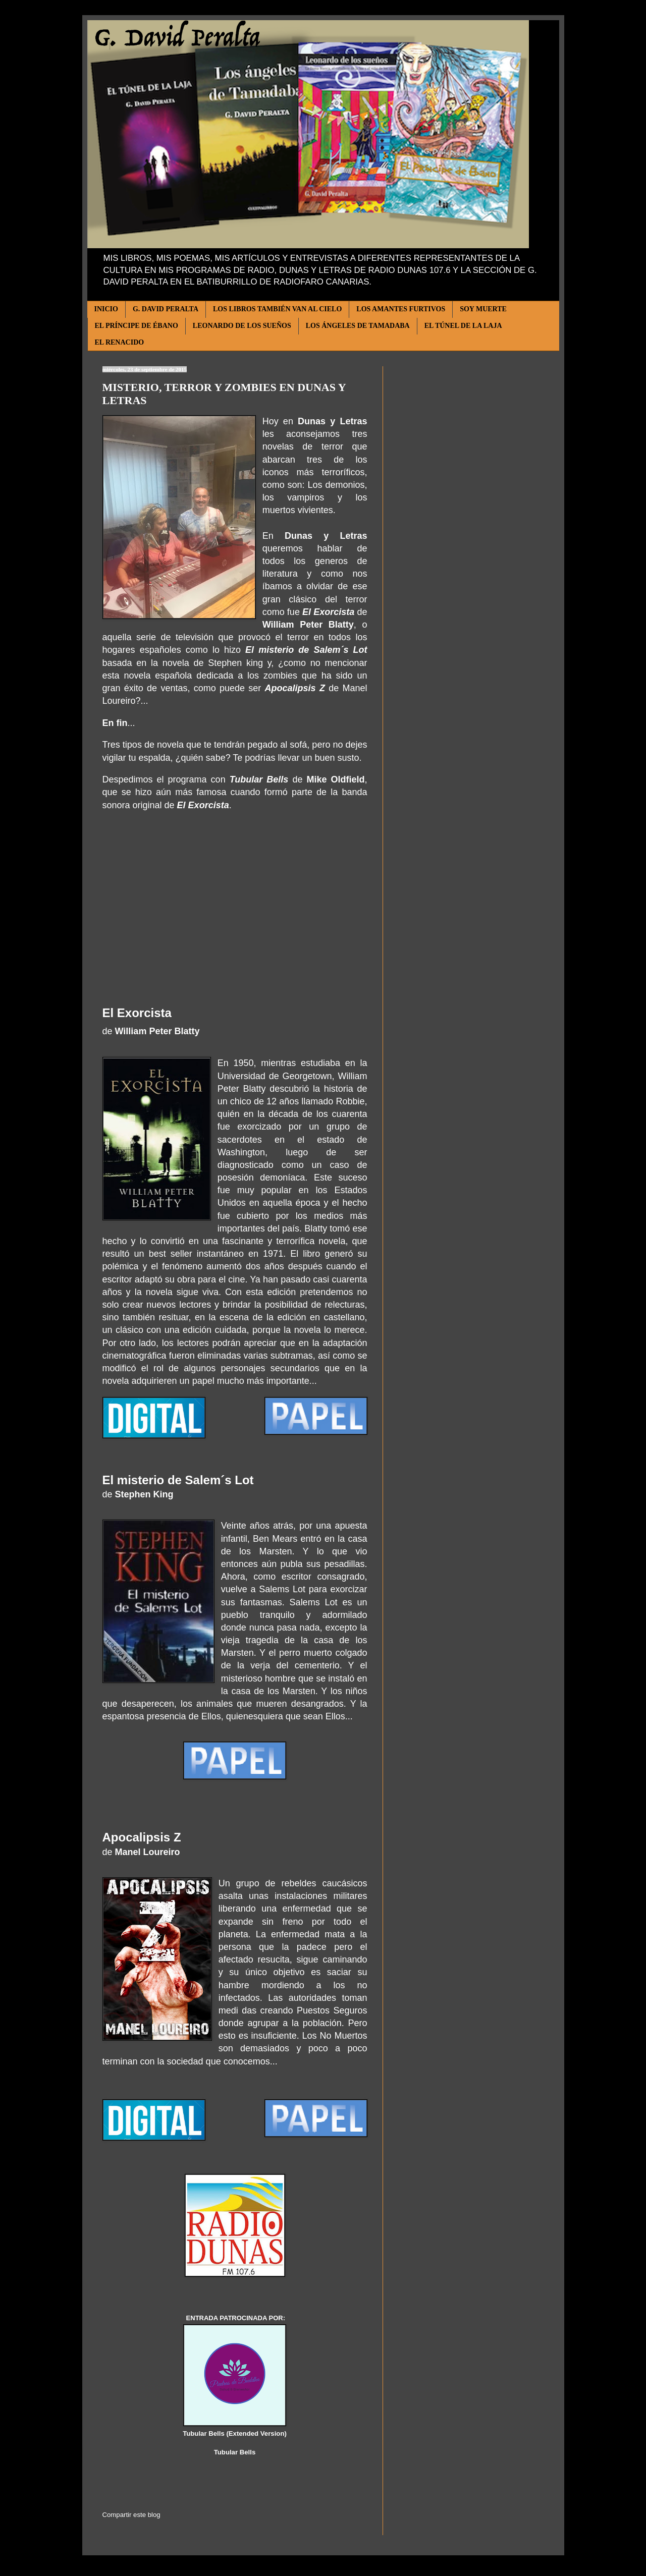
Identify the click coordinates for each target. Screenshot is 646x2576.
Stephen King (144, 1494)
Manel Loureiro (147, 1852)
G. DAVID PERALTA (165, 309)
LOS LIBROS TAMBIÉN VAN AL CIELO (277, 309)
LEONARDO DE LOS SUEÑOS (242, 325)
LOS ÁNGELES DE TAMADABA (358, 325)
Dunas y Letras (332, 421)
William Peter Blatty (308, 625)
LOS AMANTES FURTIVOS (400, 309)
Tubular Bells (259, 779)
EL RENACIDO (119, 342)
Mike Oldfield (335, 779)
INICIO (106, 309)
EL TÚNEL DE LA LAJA (463, 325)
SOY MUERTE (483, 309)
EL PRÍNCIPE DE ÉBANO (136, 325)
